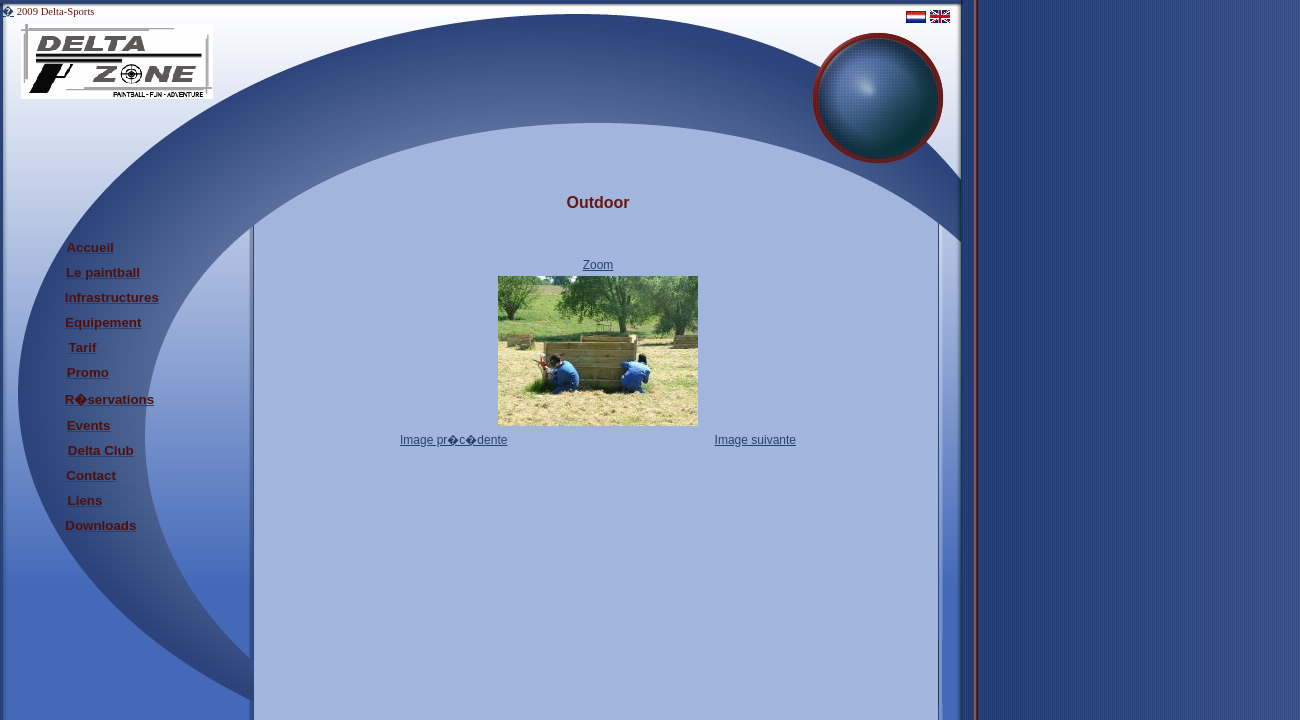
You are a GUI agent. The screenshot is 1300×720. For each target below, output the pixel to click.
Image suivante (755, 440)
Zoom (598, 265)
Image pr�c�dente (453, 440)
